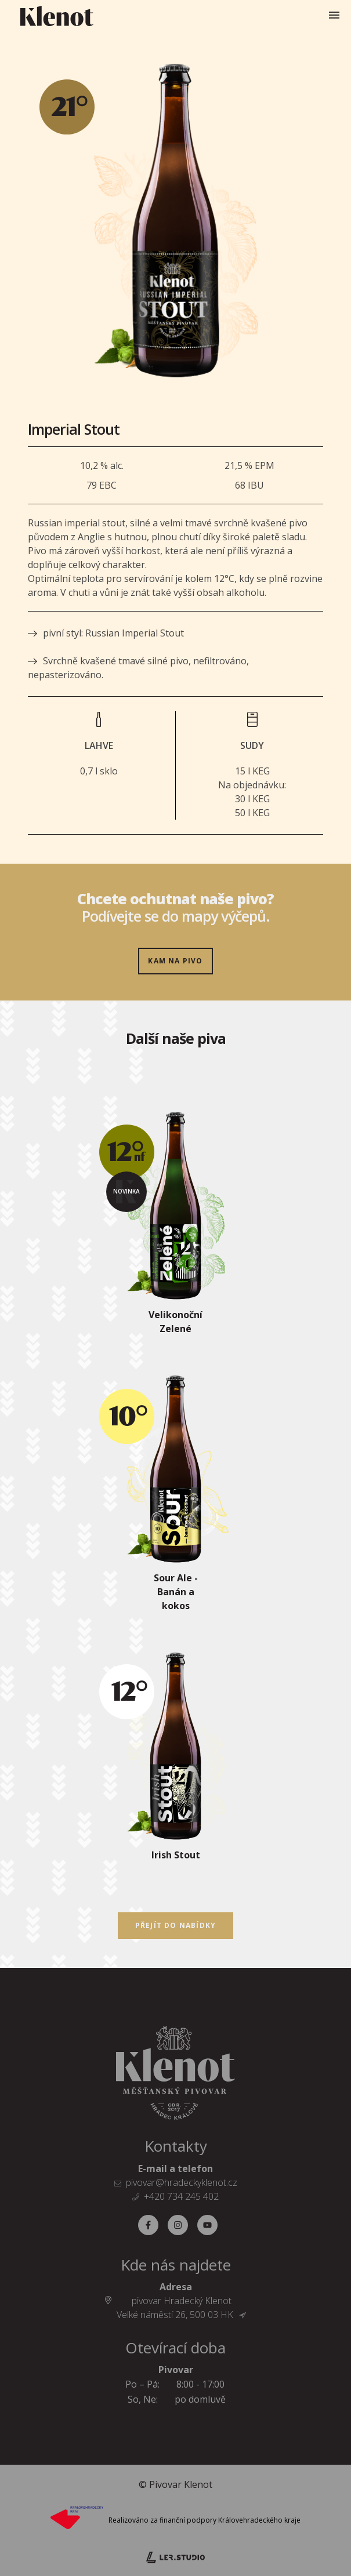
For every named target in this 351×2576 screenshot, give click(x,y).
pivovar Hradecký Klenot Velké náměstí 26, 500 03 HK (181, 2307)
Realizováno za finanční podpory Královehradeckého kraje (204, 2520)
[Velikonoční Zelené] (176, 1228)
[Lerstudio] (175, 2556)
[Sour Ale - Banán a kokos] (176, 1498)
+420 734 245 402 (181, 2196)
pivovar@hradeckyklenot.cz (181, 2182)
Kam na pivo (175, 961)
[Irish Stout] (176, 1762)
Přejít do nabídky (175, 1925)
